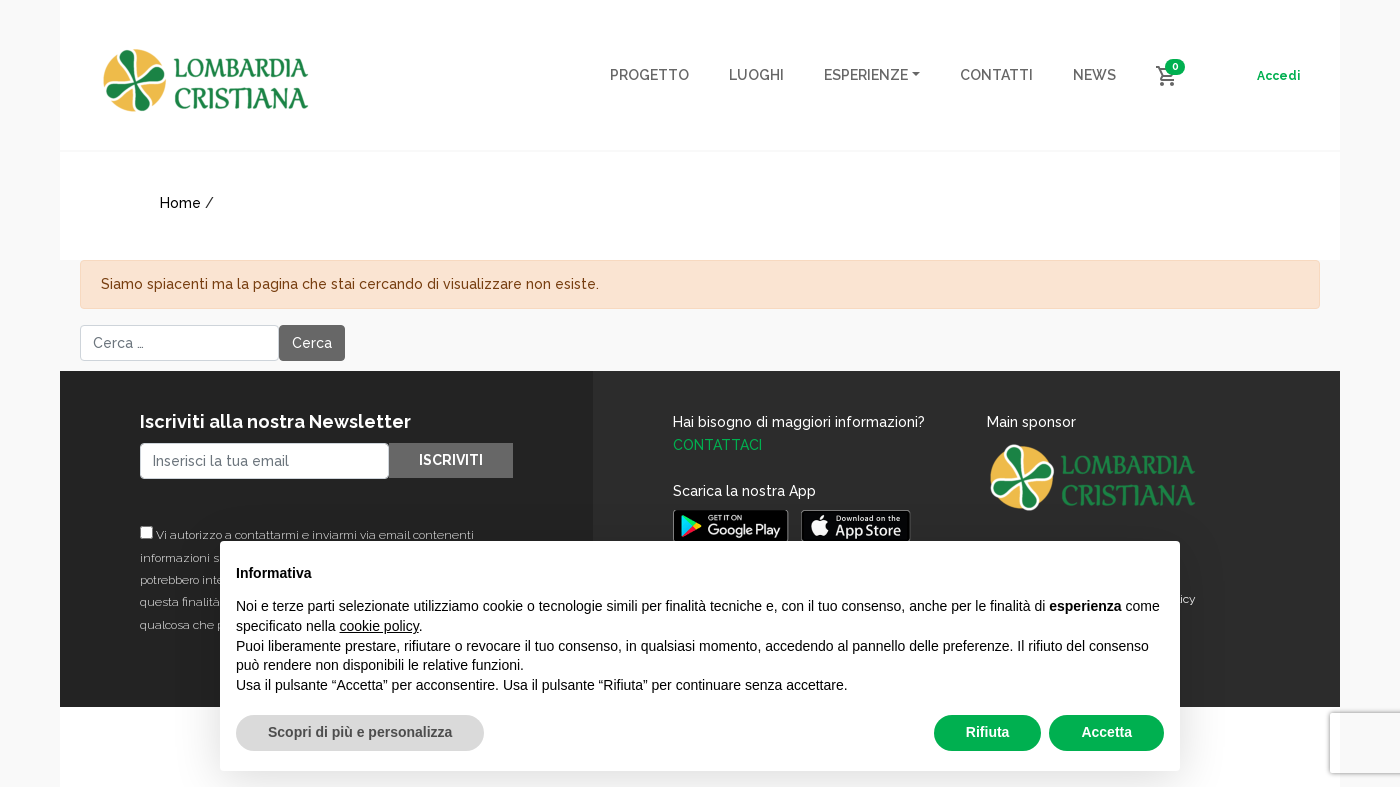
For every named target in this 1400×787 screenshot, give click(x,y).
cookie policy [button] (379, 626)
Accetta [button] (1106, 732)
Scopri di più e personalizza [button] (360, 732)
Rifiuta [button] (988, 732)
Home (180, 203)
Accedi (1278, 76)
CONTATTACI (717, 445)
